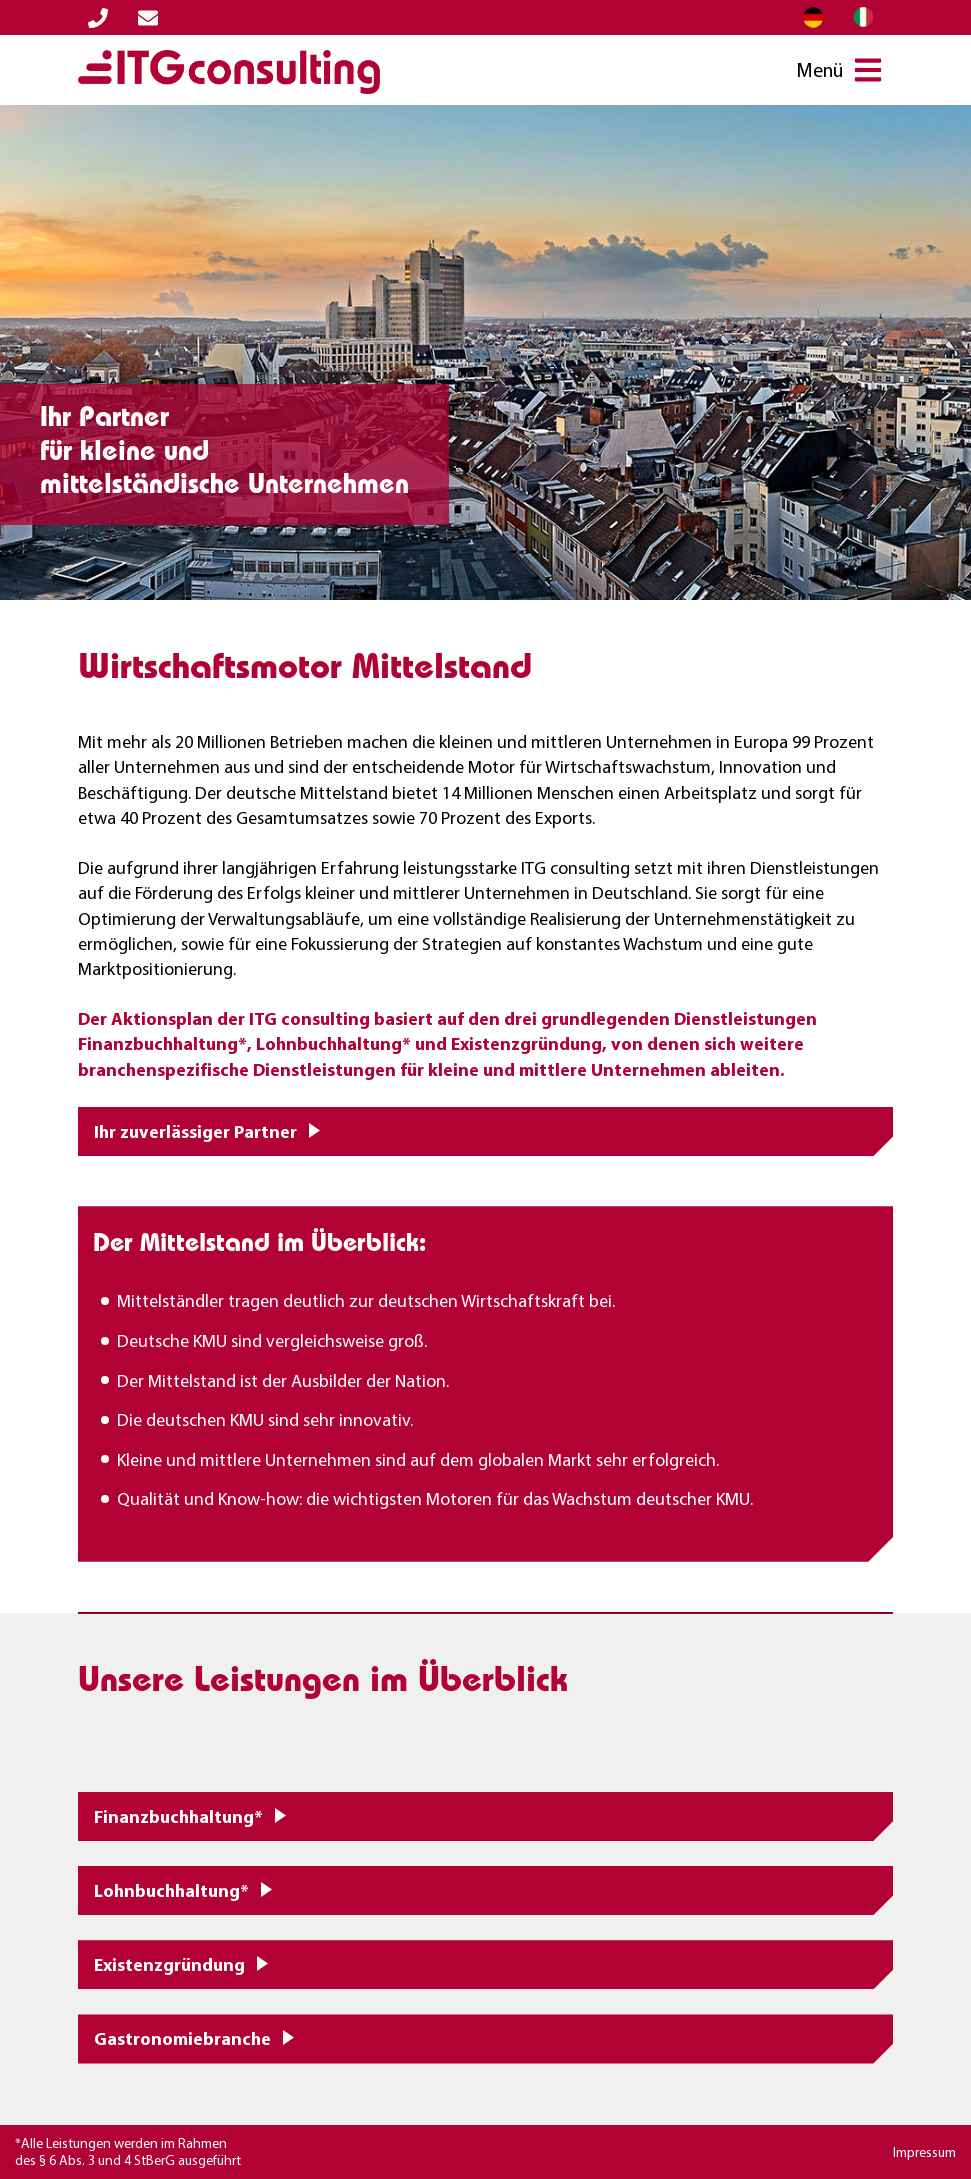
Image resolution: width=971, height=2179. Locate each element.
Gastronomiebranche (182, 2038)
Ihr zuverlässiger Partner (195, 1131)
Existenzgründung (169, 1964)
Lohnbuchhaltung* (171, 1890)
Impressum (924, 2152)
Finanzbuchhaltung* (178, 1816)
